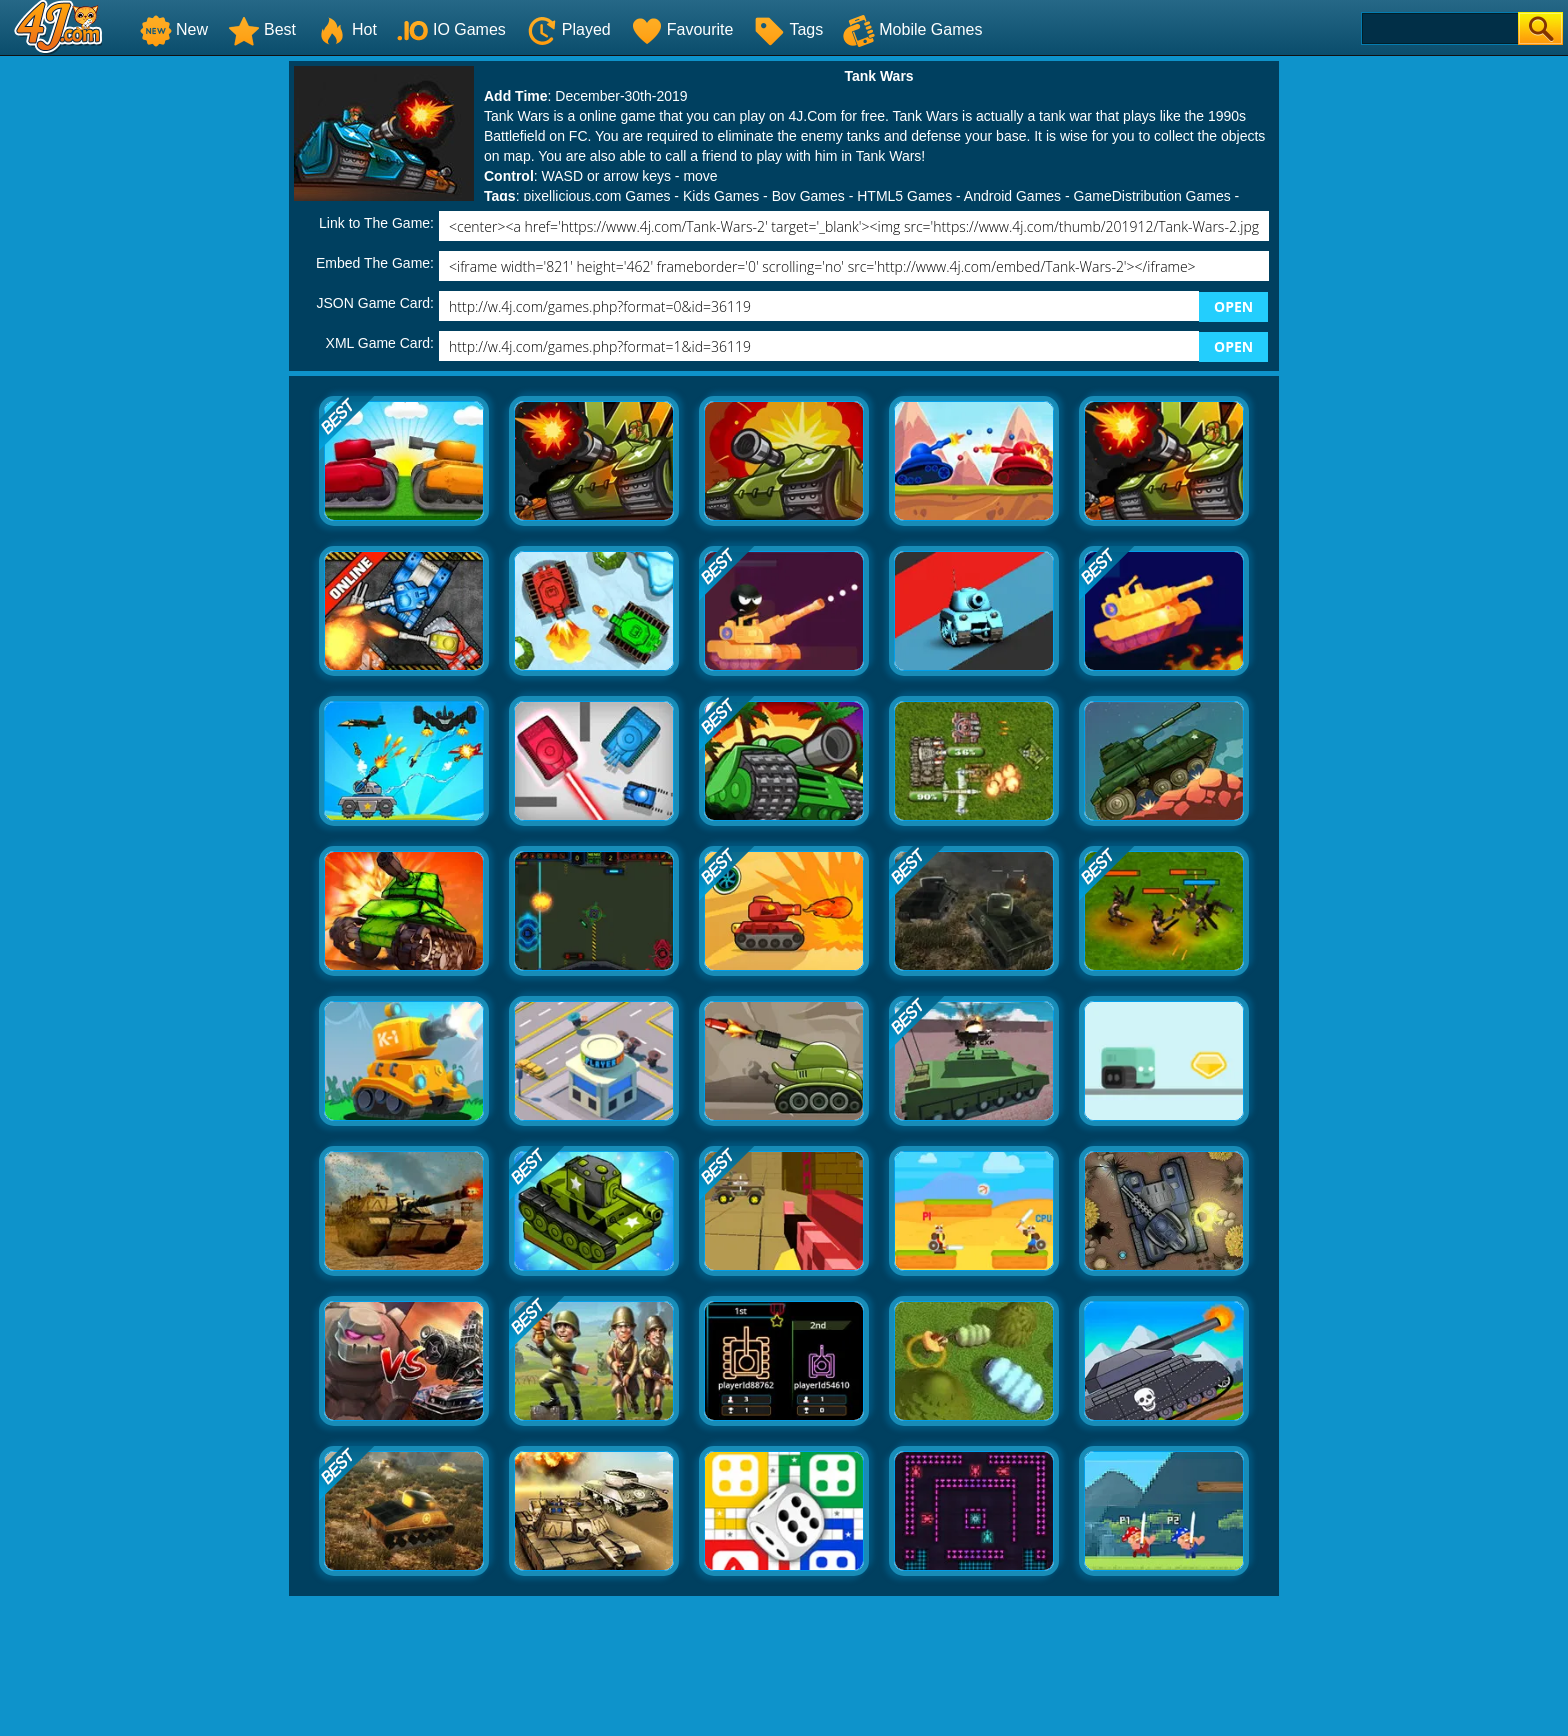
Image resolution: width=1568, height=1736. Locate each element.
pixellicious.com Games (596, 196)
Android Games (1012, 196)
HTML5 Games (904, 196)
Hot (346, 29)
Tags (788, 29)
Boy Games (808, 196)
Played (568, 29)
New (174, 29)
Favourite (682, 29)
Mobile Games (912, 29)
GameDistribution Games (1152, 196)
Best (262, 29)
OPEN (1233, 306)
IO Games (451, 29)
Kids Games (721, 196)
